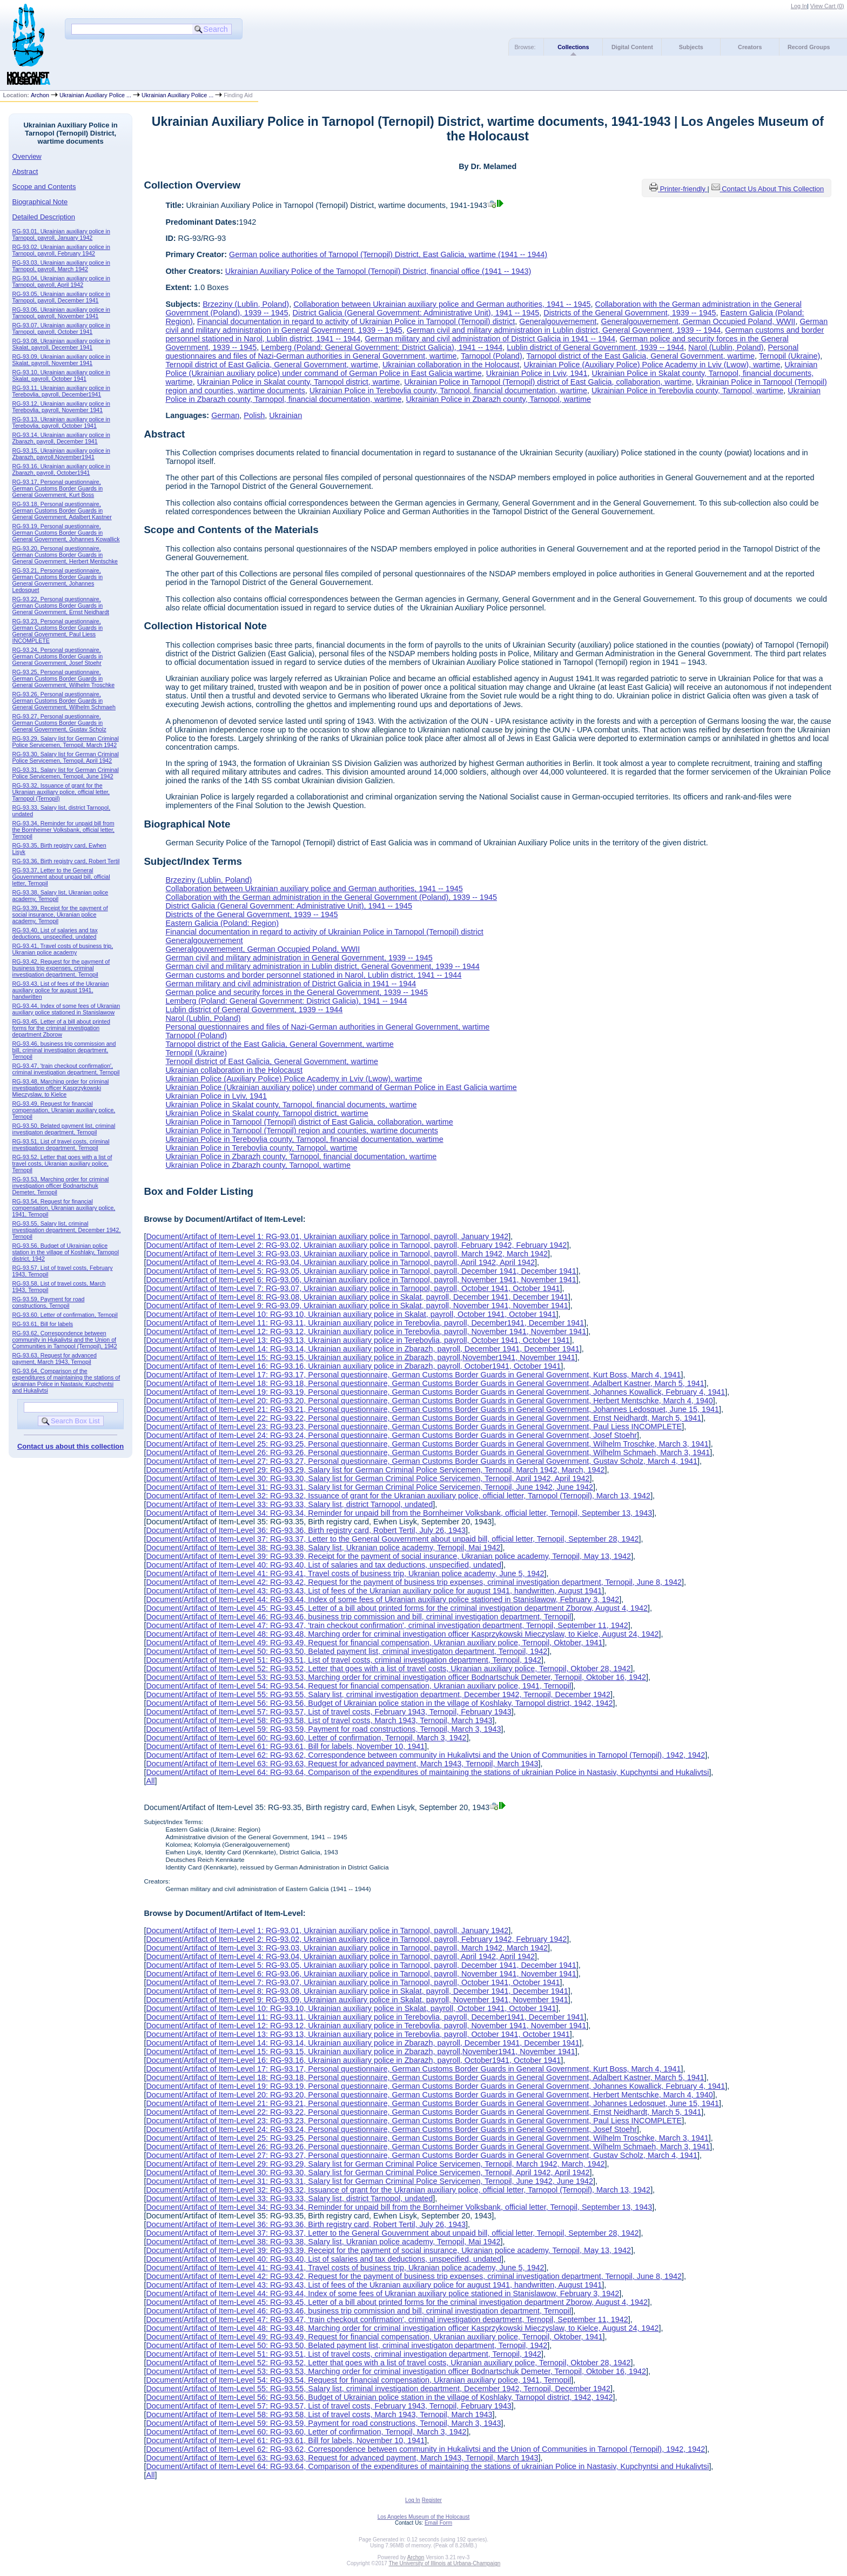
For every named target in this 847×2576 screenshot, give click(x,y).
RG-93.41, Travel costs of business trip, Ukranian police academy (62, 949)
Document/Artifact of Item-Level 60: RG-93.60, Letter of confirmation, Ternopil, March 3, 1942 (306, 1737)
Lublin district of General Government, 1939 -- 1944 (595, 347)
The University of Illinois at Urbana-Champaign (445, 2563)
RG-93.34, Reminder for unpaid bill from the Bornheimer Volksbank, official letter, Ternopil (63, 829)
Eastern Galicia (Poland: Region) (222, 923)
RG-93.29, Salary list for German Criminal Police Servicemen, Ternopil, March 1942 (65, 741)
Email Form (438, 2523)
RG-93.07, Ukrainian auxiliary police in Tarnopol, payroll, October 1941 (61, 328)
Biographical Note (40, 202)
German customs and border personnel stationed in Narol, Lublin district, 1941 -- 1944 (313, 975)
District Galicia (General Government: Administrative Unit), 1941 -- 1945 (416, 312)
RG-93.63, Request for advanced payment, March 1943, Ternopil (54, 1358)
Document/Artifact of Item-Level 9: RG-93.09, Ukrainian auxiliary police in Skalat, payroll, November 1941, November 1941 (357, 1305)
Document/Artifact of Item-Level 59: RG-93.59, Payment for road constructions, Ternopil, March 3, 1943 (323, 1729)
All (150, 1781)
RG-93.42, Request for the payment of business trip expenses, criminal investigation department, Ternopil (61, 968)
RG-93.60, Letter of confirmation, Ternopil (65, 1314)
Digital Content (632, 47)
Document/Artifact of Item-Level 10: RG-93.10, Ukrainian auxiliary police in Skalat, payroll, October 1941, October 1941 (351, 1314)
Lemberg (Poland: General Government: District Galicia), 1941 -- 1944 (381, 347)
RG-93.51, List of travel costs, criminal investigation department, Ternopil (61, 1144)
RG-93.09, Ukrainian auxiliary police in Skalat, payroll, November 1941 (61, 359)
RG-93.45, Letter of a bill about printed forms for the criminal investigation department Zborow (61, 1028)
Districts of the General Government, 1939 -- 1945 (629, 312)
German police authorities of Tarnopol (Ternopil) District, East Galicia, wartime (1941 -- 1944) (388, 254)
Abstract (25, 171)
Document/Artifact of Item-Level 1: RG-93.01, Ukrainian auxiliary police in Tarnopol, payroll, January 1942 (327, 1236)
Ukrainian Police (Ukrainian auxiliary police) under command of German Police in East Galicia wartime (340, 1087)
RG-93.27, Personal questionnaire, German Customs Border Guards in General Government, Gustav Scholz (59, 722)
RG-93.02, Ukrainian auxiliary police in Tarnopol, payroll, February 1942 (61, 250)
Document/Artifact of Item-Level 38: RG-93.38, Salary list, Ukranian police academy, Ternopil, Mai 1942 (323, 1547)
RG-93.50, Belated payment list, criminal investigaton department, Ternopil (64, 1128)
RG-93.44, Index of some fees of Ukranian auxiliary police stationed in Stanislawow (66, 1009)
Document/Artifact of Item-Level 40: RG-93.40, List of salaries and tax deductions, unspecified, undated (323, 1565)
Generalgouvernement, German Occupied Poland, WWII (698, 321)
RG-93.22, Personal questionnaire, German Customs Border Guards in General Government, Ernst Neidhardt (60, 605)
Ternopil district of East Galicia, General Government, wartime (271, 364)
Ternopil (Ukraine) (790, 356)
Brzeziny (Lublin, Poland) (246, 304)
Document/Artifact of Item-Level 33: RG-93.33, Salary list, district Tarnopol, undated (289, 1504)
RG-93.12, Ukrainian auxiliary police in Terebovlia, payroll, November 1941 (61, 406)
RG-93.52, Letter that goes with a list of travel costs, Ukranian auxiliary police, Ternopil (62, 1163)
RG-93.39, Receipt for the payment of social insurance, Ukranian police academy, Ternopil (60, 914)
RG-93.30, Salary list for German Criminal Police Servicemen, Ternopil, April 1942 (65, 757)
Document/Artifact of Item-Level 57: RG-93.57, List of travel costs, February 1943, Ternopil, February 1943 (328, 1711)
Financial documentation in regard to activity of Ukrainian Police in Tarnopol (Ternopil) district (356, 321)
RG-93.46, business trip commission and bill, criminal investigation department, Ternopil (64, 1050)
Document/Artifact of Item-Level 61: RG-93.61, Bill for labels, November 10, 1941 (285, 1746)
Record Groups (809, 47)
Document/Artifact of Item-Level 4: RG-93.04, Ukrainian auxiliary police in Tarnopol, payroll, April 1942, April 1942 (340, 1262)
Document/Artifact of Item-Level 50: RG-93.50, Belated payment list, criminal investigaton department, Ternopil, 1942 (346, 1651)
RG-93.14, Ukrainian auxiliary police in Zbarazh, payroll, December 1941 (61, 438)
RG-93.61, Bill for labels (42, 1324)
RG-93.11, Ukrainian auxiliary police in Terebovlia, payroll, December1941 (61, 391)
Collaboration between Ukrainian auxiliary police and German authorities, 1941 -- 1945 (441, 304)
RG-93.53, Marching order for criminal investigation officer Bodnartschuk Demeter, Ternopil (60, 1185)
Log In (799, 6)
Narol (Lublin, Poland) (725, 347)
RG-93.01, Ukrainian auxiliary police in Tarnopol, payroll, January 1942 (61, 234)
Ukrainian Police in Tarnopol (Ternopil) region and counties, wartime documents (301, 1130)
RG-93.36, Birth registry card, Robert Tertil (66, 861)
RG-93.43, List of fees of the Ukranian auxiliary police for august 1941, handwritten (60, 990)
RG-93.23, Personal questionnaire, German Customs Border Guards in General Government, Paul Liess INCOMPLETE (57, 631)
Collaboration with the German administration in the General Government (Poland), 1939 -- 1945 (331, 897)
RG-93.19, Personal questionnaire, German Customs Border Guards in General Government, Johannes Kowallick (66, 532)
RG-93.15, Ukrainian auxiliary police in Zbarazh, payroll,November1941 (61, 453)
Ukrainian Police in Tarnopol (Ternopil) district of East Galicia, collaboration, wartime (547, 382)
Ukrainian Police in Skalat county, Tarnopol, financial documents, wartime (290, 1104)
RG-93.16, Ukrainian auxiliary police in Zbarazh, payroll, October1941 (61, 469)
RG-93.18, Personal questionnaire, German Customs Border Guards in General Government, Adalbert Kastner (62, 510)
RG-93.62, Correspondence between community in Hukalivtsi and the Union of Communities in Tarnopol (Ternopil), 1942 (64, 1339)
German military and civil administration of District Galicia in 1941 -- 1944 (490, 338)
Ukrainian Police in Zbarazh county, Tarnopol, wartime (498, 399)
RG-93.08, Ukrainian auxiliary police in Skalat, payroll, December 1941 (61, 344)
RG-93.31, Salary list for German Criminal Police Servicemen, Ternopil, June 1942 (65, 772)
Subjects (691, 47)
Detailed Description (43, 217)
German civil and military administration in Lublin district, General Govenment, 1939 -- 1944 (564, 330)
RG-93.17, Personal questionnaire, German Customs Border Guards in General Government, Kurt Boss (57, 488)
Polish (254, 415)
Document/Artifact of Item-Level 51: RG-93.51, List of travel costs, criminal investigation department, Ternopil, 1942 (343, 1660)
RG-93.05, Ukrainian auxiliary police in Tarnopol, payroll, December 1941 (61, 297)
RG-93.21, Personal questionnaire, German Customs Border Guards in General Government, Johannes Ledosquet (57, 580)
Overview (27, 156)
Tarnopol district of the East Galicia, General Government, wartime (641, 356)
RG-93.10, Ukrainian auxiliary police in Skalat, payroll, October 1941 (61, 375)
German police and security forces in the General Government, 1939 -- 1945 (296, 992)
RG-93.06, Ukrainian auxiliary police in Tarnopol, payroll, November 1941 (61, 312)
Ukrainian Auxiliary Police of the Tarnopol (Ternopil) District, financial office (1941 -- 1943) (378, 271)
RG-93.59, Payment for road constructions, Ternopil (48, 1302)
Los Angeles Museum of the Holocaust (424, 2517)
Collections (573, 47)
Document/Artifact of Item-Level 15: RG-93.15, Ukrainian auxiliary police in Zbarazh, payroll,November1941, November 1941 (360, 1357)
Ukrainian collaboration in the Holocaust (451, 364)
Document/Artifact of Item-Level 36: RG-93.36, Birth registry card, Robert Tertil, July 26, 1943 (306, 1530)
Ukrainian (285, 415)
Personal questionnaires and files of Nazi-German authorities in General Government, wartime (327, 1027)
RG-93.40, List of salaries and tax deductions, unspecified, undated (55, 933)
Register (432, 2500)
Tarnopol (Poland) (491, 356)
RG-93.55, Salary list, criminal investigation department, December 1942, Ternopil (66, 1230)
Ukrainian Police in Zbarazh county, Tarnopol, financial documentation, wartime (300, 1156)
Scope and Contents (44, 187)
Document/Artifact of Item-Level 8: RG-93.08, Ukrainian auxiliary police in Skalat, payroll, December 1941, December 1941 (357, 1297)
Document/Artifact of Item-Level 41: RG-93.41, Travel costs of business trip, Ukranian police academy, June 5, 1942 (345, 1573)
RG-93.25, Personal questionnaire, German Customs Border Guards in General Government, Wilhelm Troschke (63, 678)
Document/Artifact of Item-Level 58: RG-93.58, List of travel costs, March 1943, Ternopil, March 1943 (319, 1720)
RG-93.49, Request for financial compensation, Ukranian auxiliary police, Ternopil (64, 1110)
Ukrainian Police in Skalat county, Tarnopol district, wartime (298, 382)
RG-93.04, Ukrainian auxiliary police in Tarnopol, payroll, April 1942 (61, 281)
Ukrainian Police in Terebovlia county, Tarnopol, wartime (687, 390)
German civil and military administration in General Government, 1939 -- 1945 (298, 957)
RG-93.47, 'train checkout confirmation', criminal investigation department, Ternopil (66, 1068)
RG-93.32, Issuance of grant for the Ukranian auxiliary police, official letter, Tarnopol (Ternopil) (61, 792)
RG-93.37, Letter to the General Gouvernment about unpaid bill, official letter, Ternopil (61, 876)
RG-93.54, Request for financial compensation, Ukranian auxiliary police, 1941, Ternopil (64, 1208)
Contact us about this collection (70, 1446)
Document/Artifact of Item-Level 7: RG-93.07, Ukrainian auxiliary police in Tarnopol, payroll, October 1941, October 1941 (353, 1288)
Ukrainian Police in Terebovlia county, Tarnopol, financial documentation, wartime (448, 390)
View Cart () (827, 6)
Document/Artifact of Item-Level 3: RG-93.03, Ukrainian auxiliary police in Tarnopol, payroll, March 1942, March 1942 (347, 1253)
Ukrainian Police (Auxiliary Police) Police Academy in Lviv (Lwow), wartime (651, 364)
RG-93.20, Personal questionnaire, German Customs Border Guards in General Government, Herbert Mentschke (65, 554)
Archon (40, 95)
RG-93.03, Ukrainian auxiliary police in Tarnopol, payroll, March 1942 (61, 265)
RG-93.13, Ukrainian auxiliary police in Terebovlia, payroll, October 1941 (61, 422)
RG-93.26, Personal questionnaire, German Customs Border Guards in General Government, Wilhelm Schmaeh (64, 700)
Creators (750, 47)
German (225, 415)
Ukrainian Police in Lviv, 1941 (537, 373)
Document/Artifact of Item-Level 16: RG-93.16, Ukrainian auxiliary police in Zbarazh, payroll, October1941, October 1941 (353, 1366)
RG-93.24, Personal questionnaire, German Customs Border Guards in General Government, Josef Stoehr (57, 656)
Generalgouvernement (557, 321)
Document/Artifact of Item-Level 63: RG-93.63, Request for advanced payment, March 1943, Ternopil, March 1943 (342, 1763)
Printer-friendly (684, 189)
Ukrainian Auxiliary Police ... (95, 95)
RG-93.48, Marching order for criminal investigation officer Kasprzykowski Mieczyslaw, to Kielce (60, 1088)
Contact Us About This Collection (773, 189)
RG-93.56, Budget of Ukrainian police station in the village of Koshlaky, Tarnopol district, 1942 (65, 1252)
